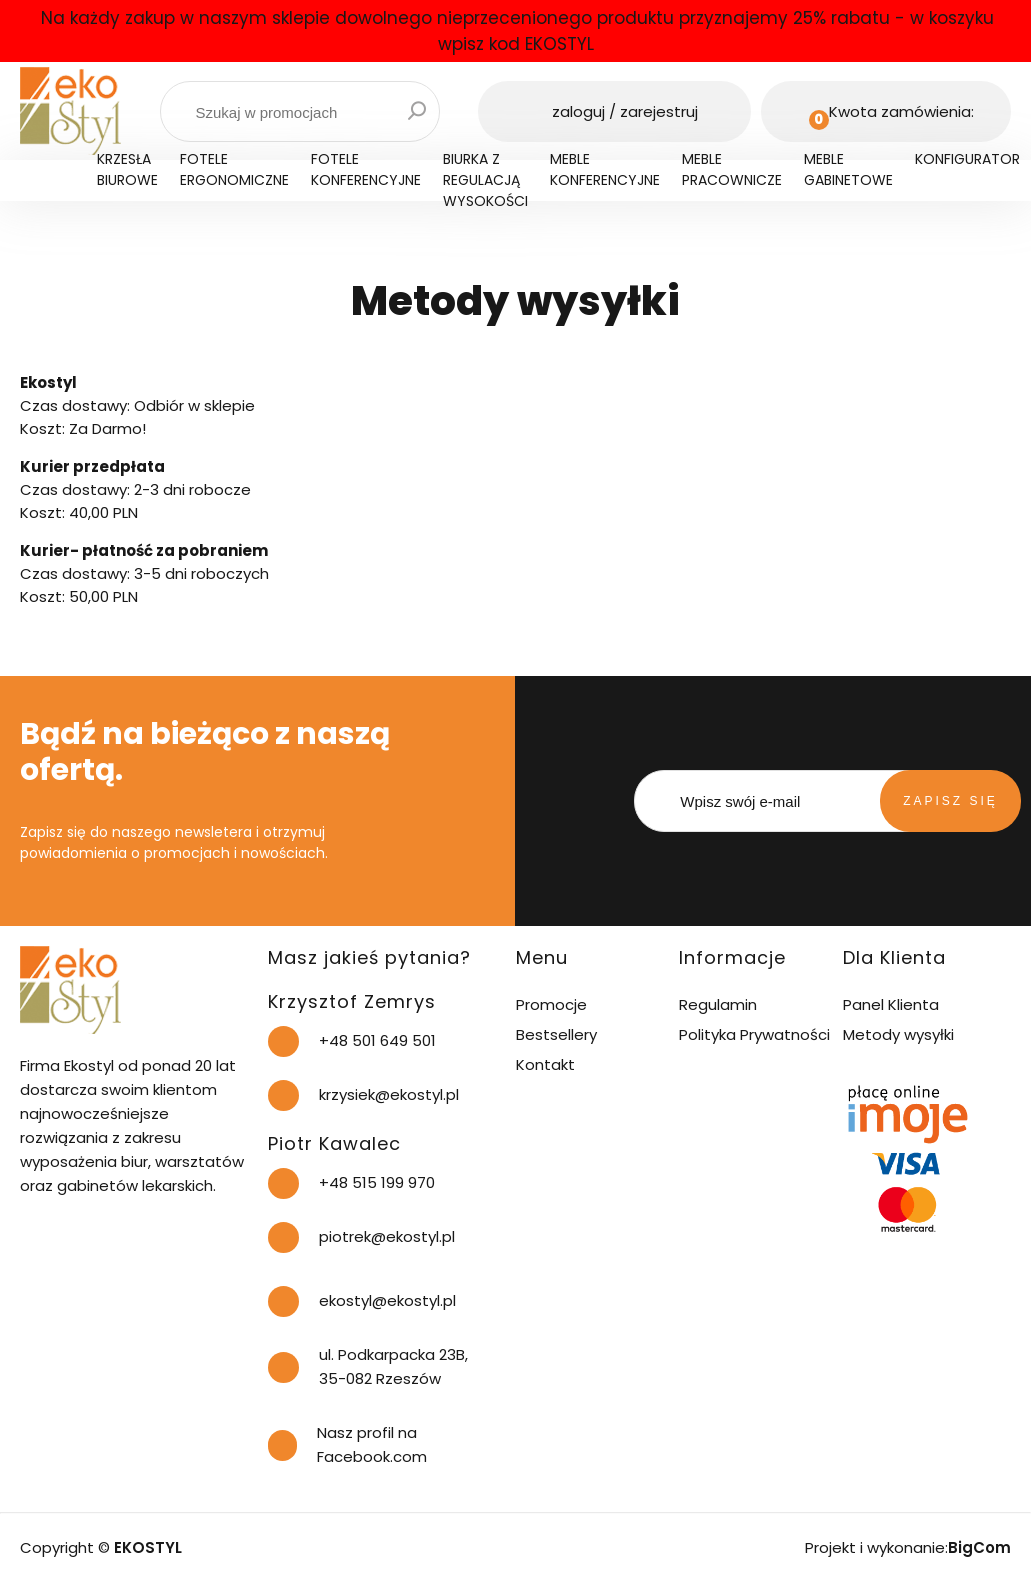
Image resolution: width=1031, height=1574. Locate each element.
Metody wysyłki (898, 1034)
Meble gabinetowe (848, 169)
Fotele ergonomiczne (234, 169)
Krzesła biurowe (127, 169)
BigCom (979, 1547)
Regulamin (718, 1004)
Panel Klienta (891, 1004)
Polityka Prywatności (754, 1034)
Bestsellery (556, 1034)
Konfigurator (967, 159)
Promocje (551, 1004)
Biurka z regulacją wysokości (485, 180)
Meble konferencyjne (605, 169)
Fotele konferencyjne (366, 169)
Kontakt (545, 1064)
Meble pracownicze (732, 169)
